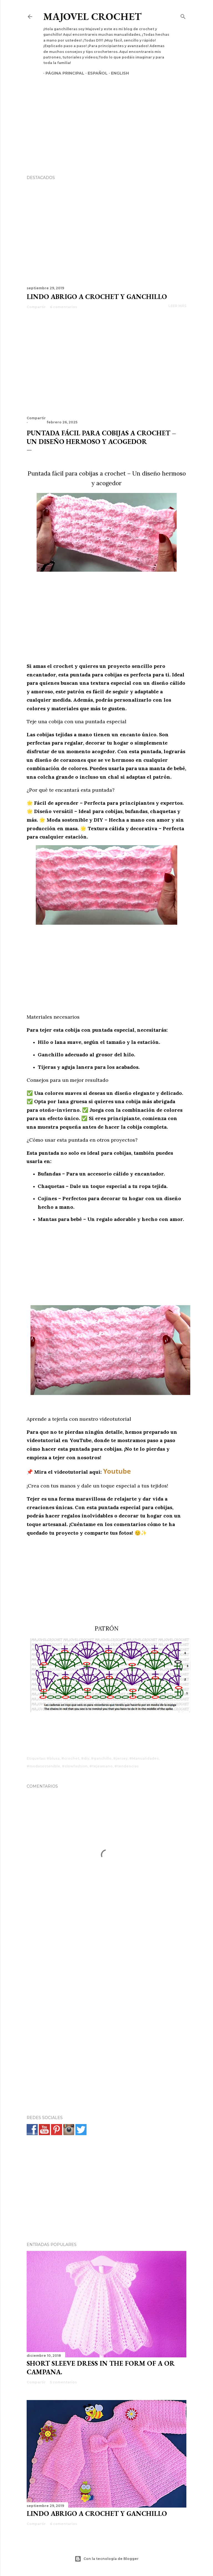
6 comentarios (63, 307)
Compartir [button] (36, 307)
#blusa (53, 1758)
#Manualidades (144, 1758)
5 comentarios (63, 2382)
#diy (85, 1758)
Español (95, 73)
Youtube (117, 1471)
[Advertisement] (106, 116)
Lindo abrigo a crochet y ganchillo (97, 296)
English (118, 73)
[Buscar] (183, 15)
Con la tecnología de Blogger (107, 2558)
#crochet (70, 1758)
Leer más (177, 306)
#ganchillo (101, 1758)
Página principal (62, 73)
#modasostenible (43, 1766)
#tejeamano (101, 1766)
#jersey (120, 1758)
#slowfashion (75, 1766)
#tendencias (126, 1766)
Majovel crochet (92, 16)
